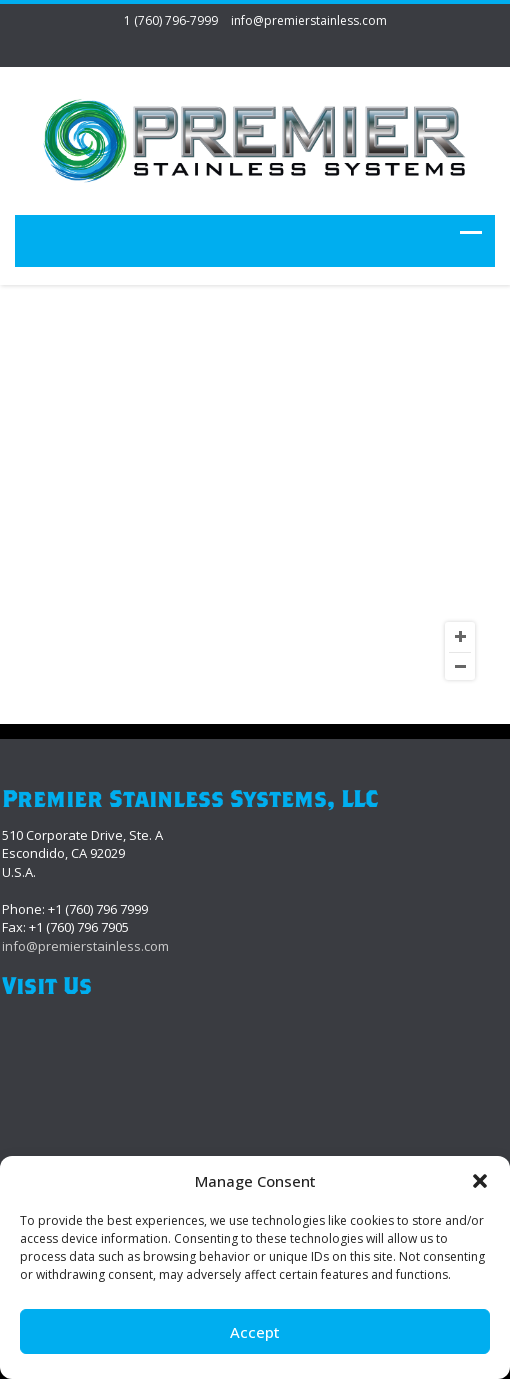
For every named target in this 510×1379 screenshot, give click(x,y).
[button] (480, 1181)
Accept (255, 1332)
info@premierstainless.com (309, 20)
